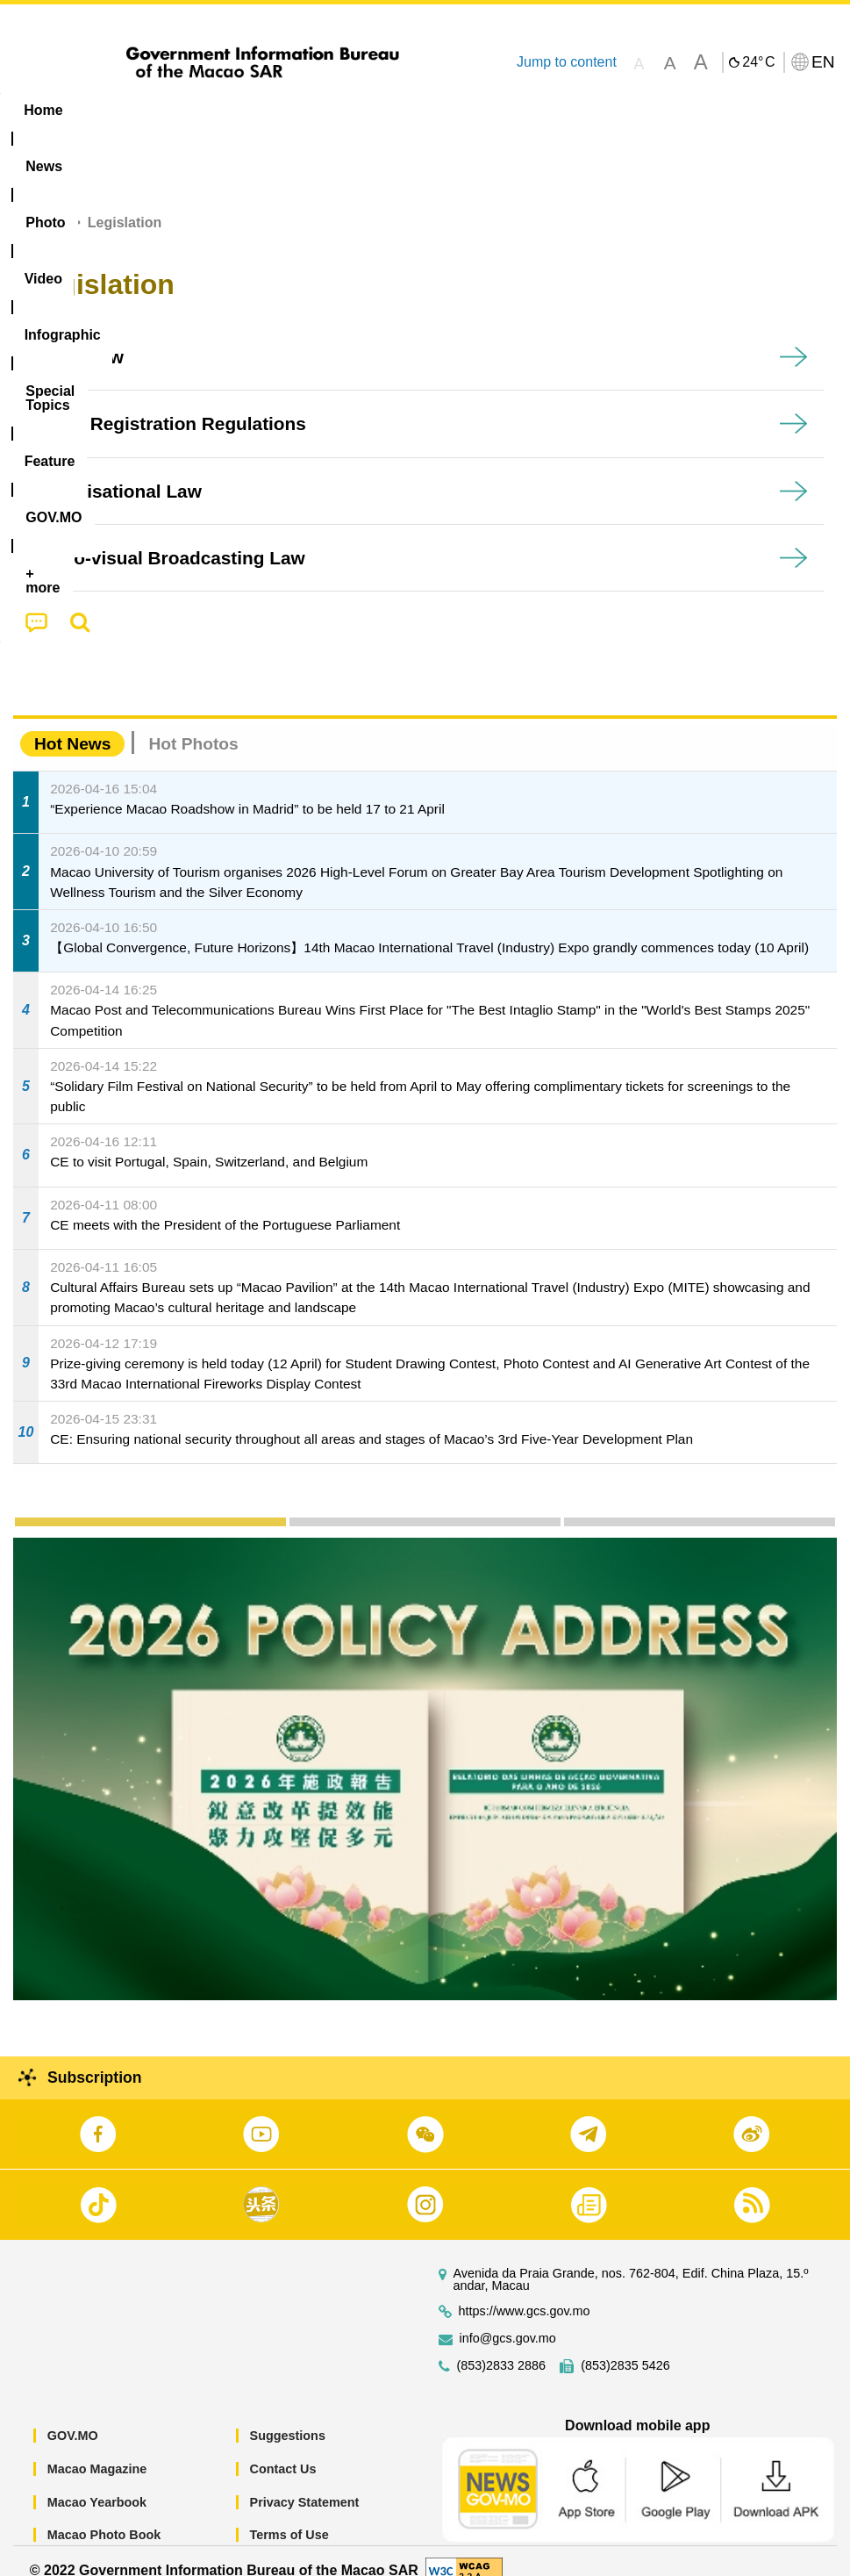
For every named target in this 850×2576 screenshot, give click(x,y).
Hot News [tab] (72, 723)
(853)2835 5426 (625, 2346)
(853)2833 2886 (501, 2346)
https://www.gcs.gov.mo (524, 2292)
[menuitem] (112, 110)
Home (45, 203)
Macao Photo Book (104, 2515)
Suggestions (287, 2416)
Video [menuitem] (263, 110)
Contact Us (283, 2449)
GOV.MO (72, 2416)
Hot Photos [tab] (193, 723)
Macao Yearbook (96, 2482)
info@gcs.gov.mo (508, 2319)
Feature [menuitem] (583, 110)
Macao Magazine (97, 2449)
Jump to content (567, 61)
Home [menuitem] (43, 110)
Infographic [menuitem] (355, 110)
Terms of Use (289, 2515)
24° (758, 62)
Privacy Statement (305, 2482)
